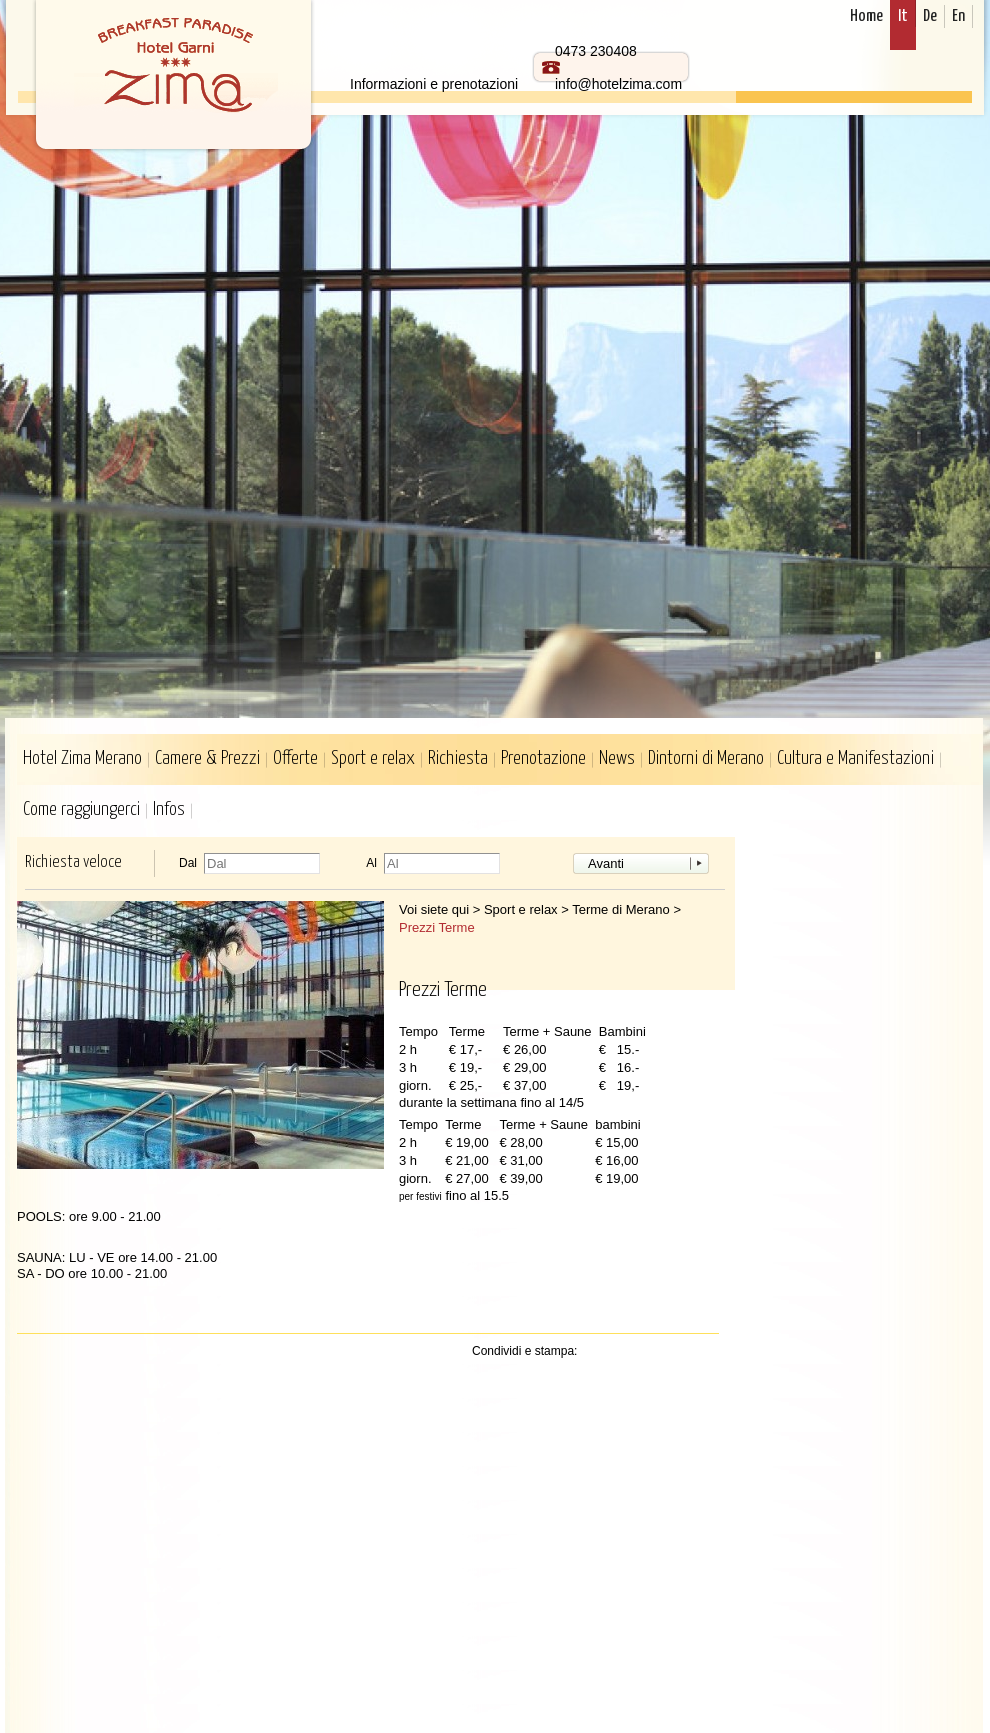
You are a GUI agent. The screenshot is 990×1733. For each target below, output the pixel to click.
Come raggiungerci (81, 809)
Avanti (606, 863)
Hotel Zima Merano (82, 758)
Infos (169, 809)
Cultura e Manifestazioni (855, 758)
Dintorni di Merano (706, 758)
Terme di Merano (621, 909)
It (903, 16)
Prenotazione (543, 758)
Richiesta (458, 758)
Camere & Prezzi (207, 758)
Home (866, 16)
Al (371, 863)
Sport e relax (373, 758)
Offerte (295, 758)
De (930, 16)
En (958, 16)
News (617, 758)
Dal (188, 863)
